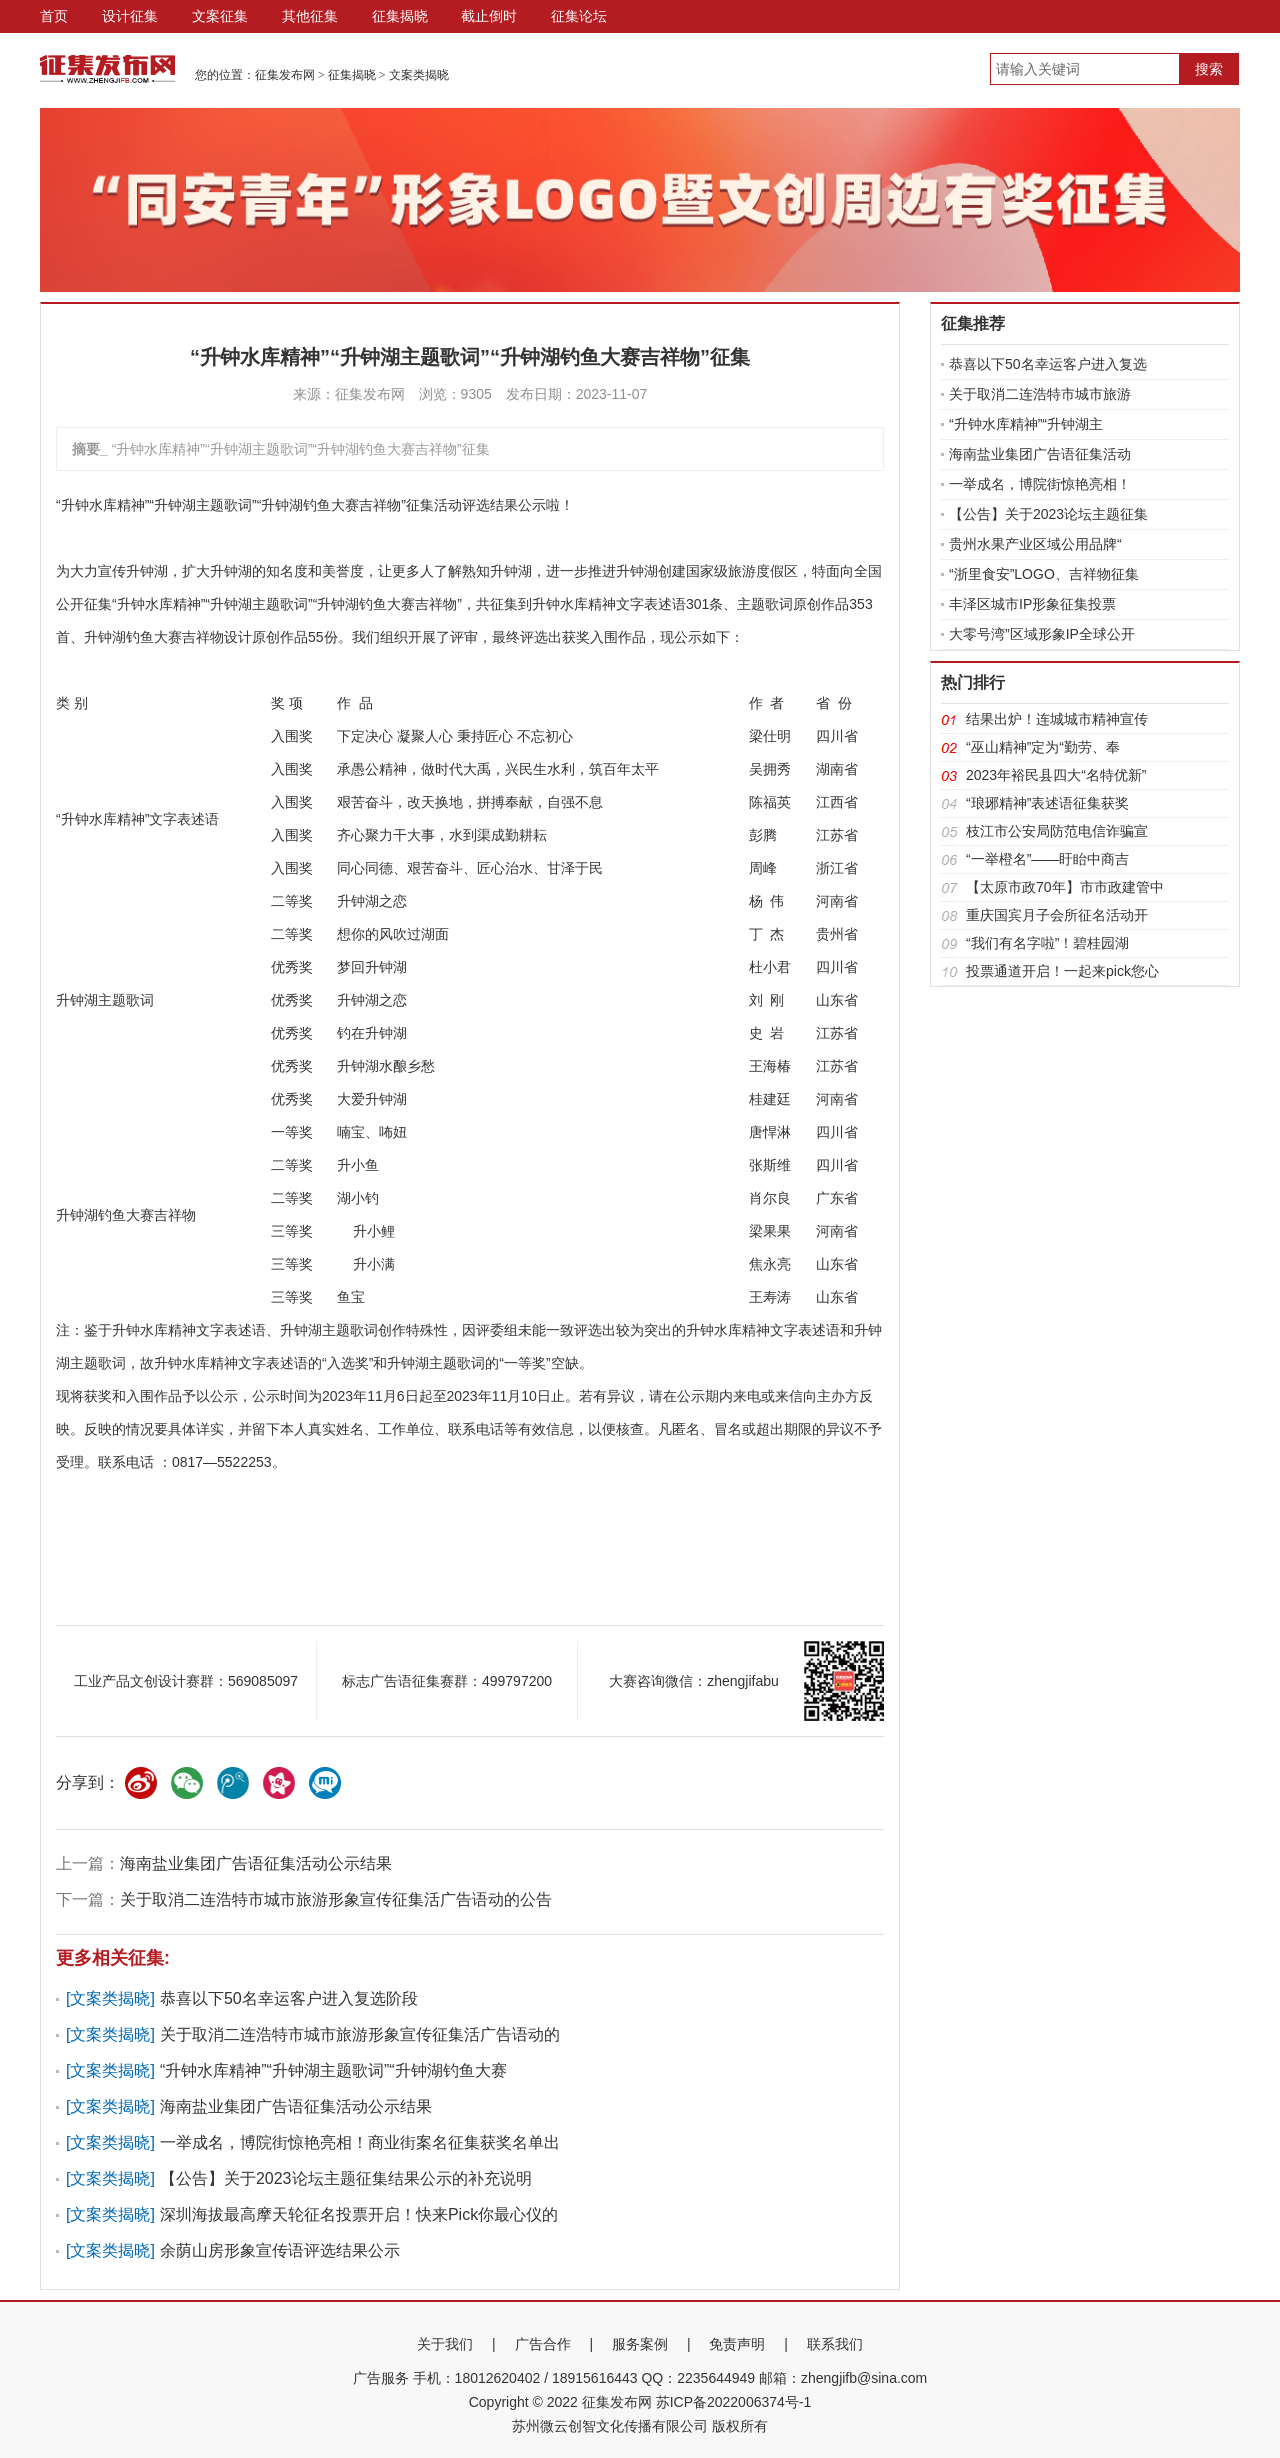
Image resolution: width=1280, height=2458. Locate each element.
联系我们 (835, 2344)
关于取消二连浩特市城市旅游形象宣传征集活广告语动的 (360, 2034)
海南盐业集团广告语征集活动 (1040, 454)
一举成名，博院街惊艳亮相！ (1040, 484)
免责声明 (737, 2344)
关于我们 (445, 2344)
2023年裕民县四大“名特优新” (1056, 775)
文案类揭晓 (419, 75)
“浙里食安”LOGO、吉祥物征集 (1044, 574)
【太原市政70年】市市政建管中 (1065, 887)
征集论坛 (579, 16)
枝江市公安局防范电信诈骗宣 (1057, 831)
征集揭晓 (400, 16)
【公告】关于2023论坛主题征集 (1048, 514)
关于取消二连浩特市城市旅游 (1040, 394)
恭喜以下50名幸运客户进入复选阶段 (289, 1998)
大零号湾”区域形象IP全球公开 (1042, 634)
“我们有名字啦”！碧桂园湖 (1047, 943)
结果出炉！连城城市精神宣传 (1057, 719)
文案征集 (220, 16)
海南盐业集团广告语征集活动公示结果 (256, 1863)
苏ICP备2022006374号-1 (734, 2402)
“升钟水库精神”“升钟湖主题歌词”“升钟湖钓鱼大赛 (333, 2070)
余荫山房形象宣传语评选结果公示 (280, 2250)
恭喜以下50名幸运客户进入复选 (1048, 364)
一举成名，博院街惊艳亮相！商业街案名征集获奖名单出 (360, 2142)
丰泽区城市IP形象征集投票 (1032, 604)
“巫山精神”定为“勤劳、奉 (1043, 747)
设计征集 (130, 16)
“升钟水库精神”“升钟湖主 (1026, 424)
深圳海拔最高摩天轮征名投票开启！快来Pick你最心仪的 (359, 2214)
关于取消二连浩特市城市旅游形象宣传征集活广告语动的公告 (336, 1899)
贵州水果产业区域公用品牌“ (1035, 544)
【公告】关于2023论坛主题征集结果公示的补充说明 (346, 2178)
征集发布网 (285, 75)
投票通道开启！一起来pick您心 (1062, 971)
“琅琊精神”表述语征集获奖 (1047, 803)
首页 (54, 16)
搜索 (1209, 69)
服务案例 (640, 2344)
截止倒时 (489, 16)
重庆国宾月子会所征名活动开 (1057, 915)
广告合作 (543, 2344)
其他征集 (310, 16)
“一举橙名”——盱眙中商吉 (1047, 859)
